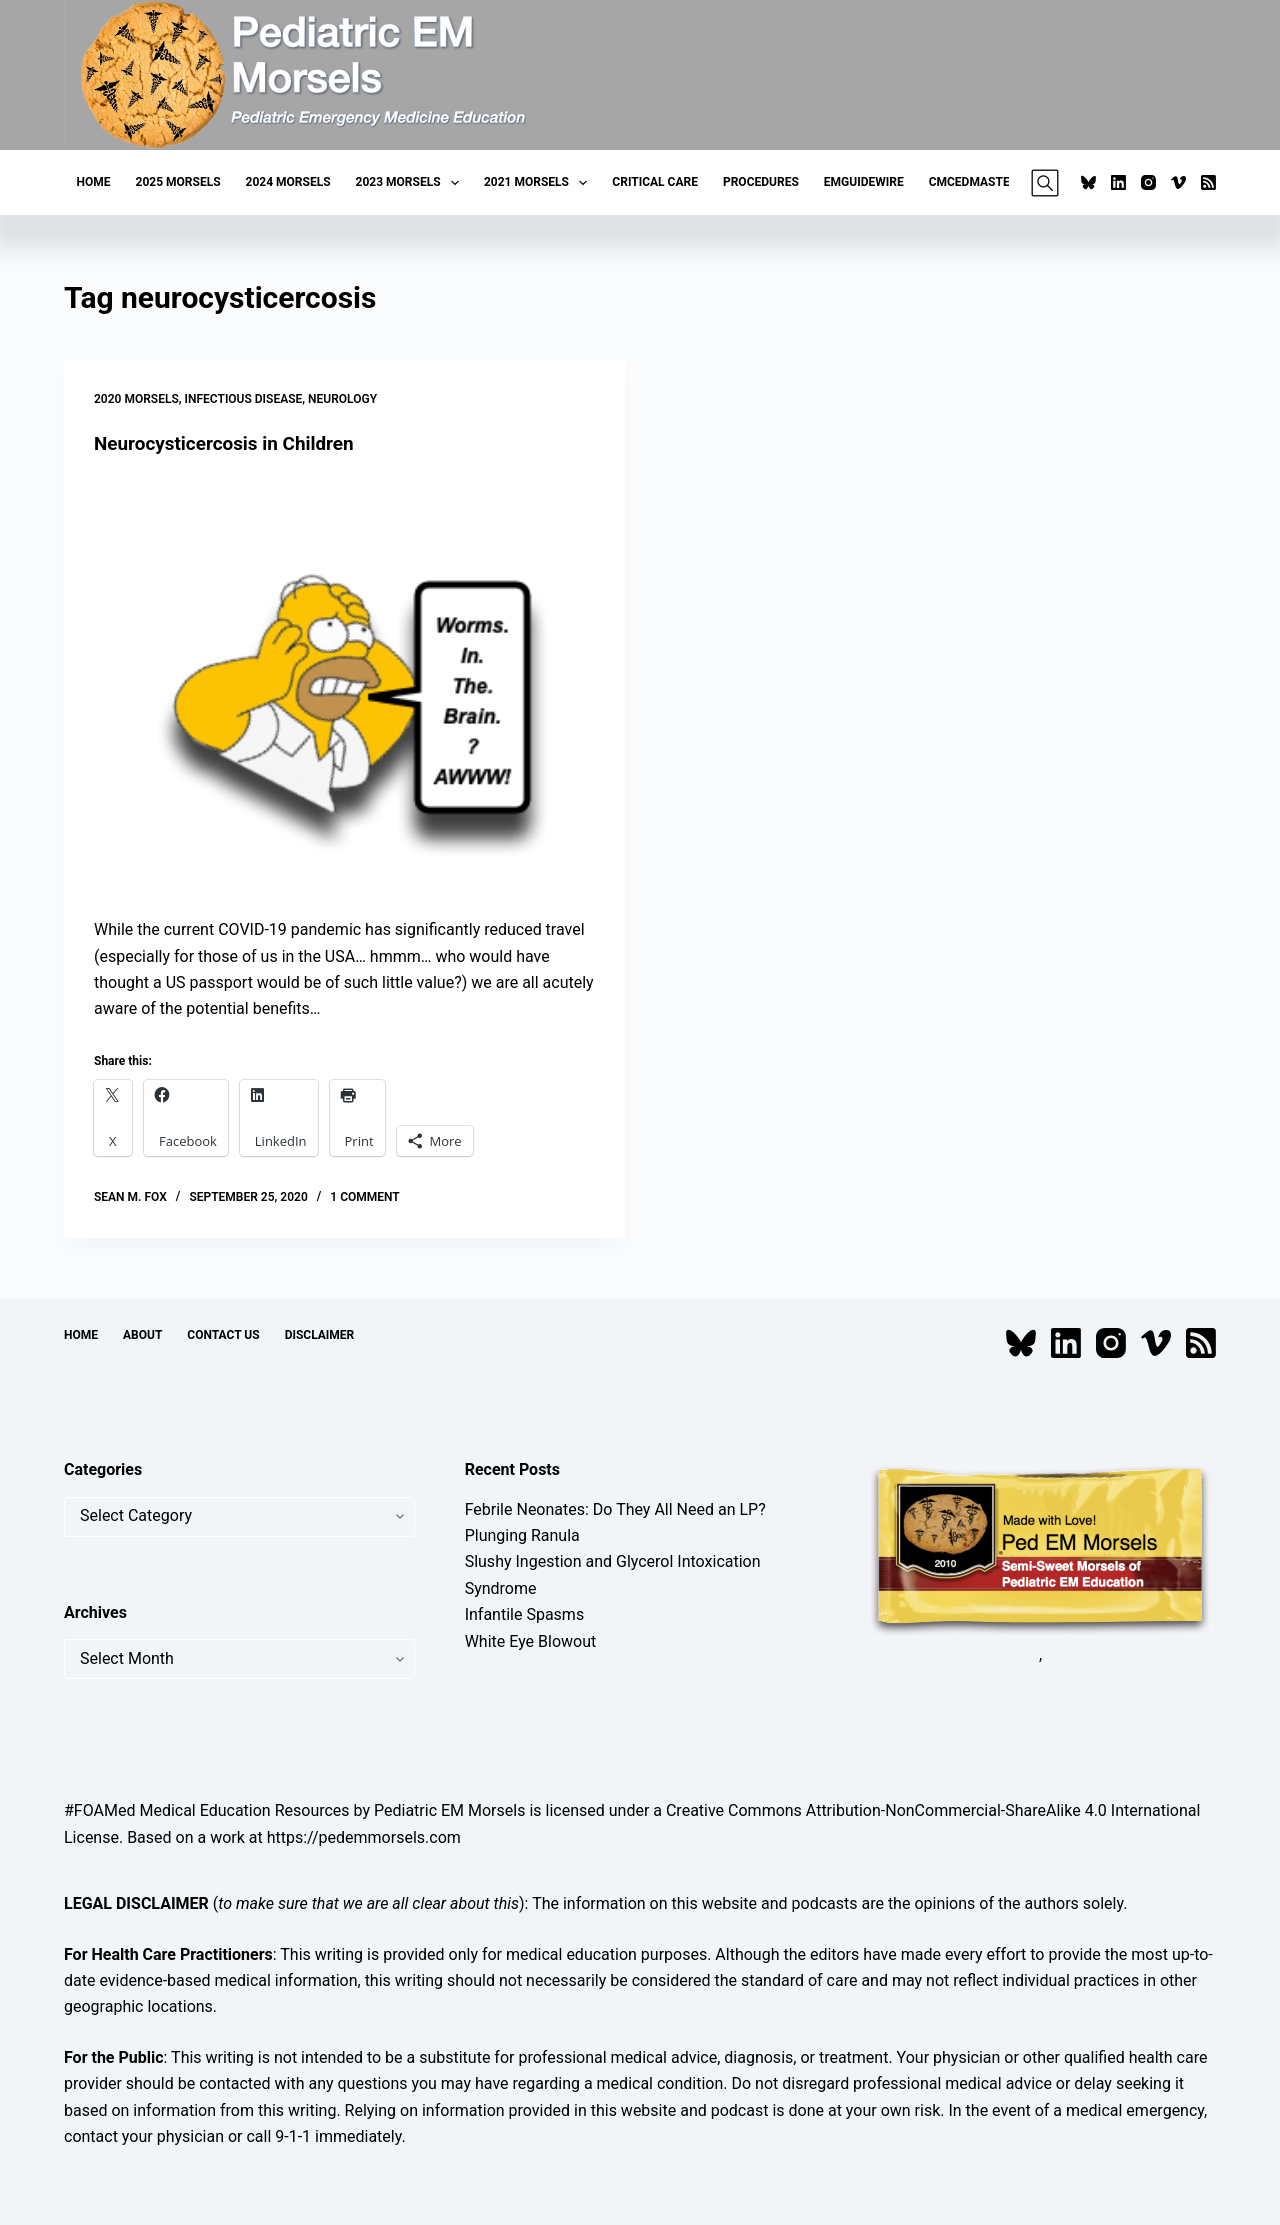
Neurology (342, 399)
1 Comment (364, 1197)
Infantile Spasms (525, 1614)
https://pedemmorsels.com (364, 1836)
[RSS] (1208, 182)
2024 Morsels (288, 182)
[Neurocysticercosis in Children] (344, 686)
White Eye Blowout (531, 1640)
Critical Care (655, 182)
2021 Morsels (539, 183)
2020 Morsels (136, 399)
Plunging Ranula (522, 1534)
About (142, 1334)
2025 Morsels (178, 182)
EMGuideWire (864, 182)
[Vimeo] (1178, 182)
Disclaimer (320, 1334)
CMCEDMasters (977, 182)
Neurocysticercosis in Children (231, 443)
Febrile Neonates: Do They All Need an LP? (615, 1508)
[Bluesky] (1088, 182)
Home (94, 182)
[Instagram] (1148, 182)
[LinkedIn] (1118, 182)
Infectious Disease (244, 399)
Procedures (761, 182)
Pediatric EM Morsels (449, 1810)
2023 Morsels (411, 183)
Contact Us (223, 1334)
